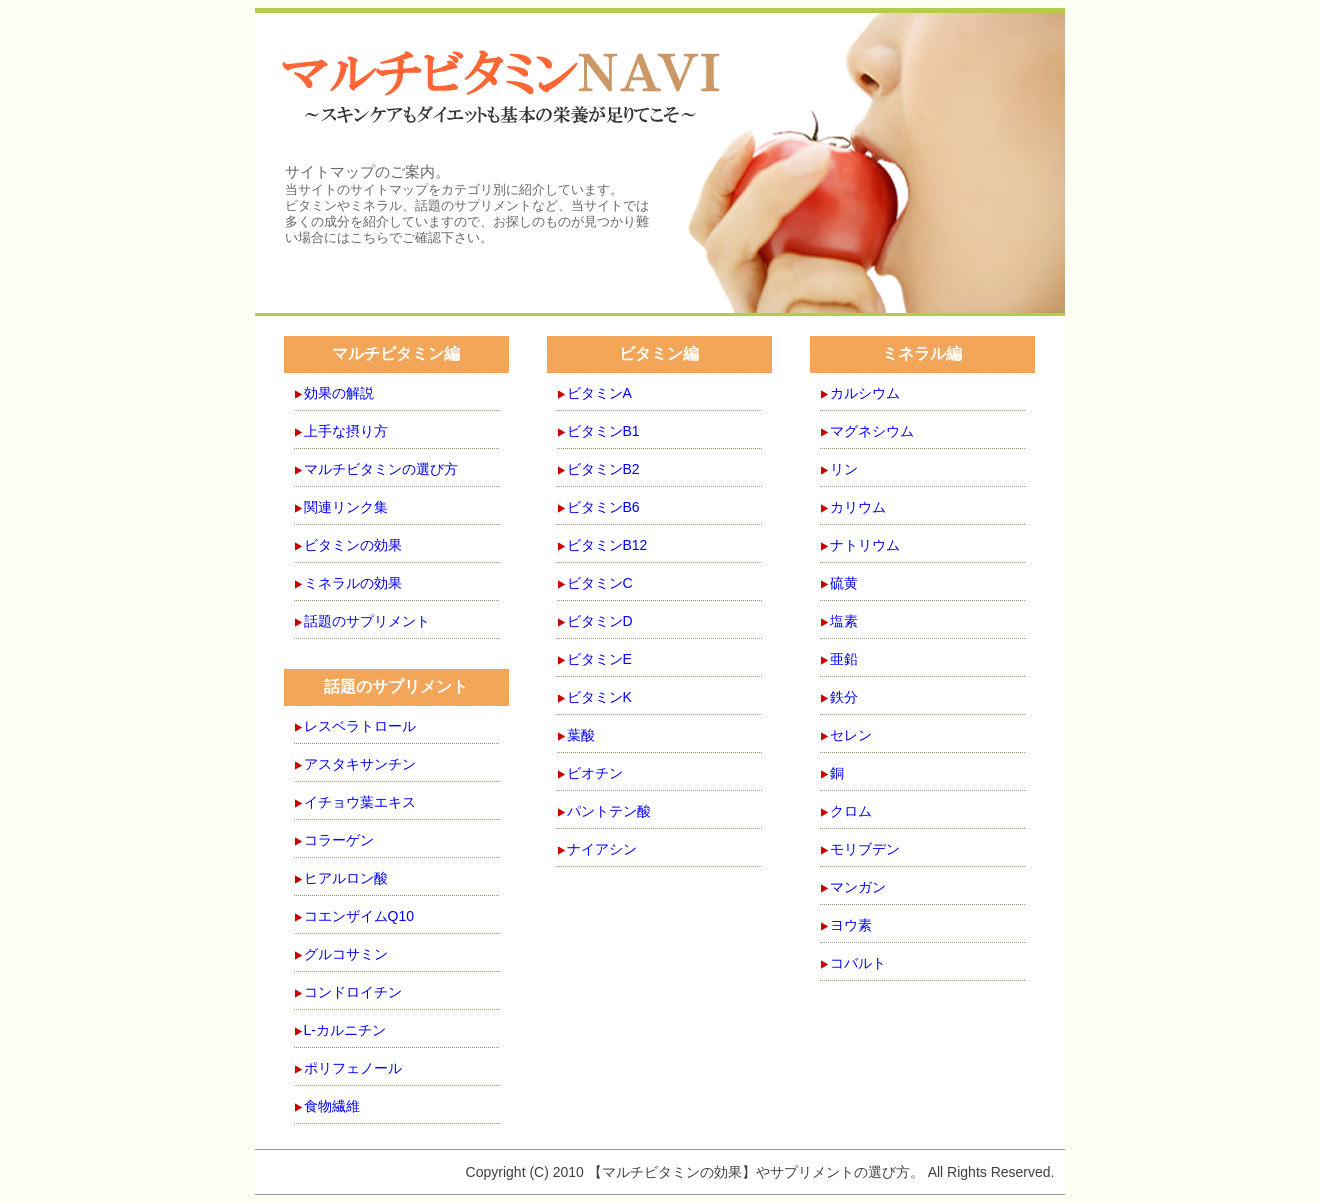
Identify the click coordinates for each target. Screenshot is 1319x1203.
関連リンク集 (346, 507)
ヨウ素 (851, 925)
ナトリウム (865, 545)
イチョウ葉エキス (360, 802)
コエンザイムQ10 (359, 916)
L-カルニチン (345, 1030)
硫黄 (844, 583)
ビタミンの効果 (353, 545)
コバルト (858, 963)
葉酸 (581, 735)
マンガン (858, 887)
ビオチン (595, 773)
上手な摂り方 (346, 431)
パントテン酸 (609, 811)
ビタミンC (600, 583)
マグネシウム (872, 431)
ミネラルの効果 (353, 583)
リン (844, 469)
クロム (851, 811)
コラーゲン (339, 840)
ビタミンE (599, 659)
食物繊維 (332, 1106)
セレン (851, 735)
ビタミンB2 (603, 469)
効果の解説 (339, 393)
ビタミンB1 (603, 431)
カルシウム (865, 393)
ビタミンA (599, 393)
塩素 (844, 621)
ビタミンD (600, 621)
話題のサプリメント (367, 621)
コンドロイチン (353, 992)
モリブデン (865, 849)
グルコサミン (346, 954)
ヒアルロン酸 (346, 878)
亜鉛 (844, 659)
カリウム (858, 507)
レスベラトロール (360, 726)
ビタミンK (599, 697)
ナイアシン (602, 849)
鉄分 (844, 697)
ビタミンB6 (603, 507)
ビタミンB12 (607, 545)
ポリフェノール (353, 1068)
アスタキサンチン (360, 764)
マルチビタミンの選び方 (381, 469)
